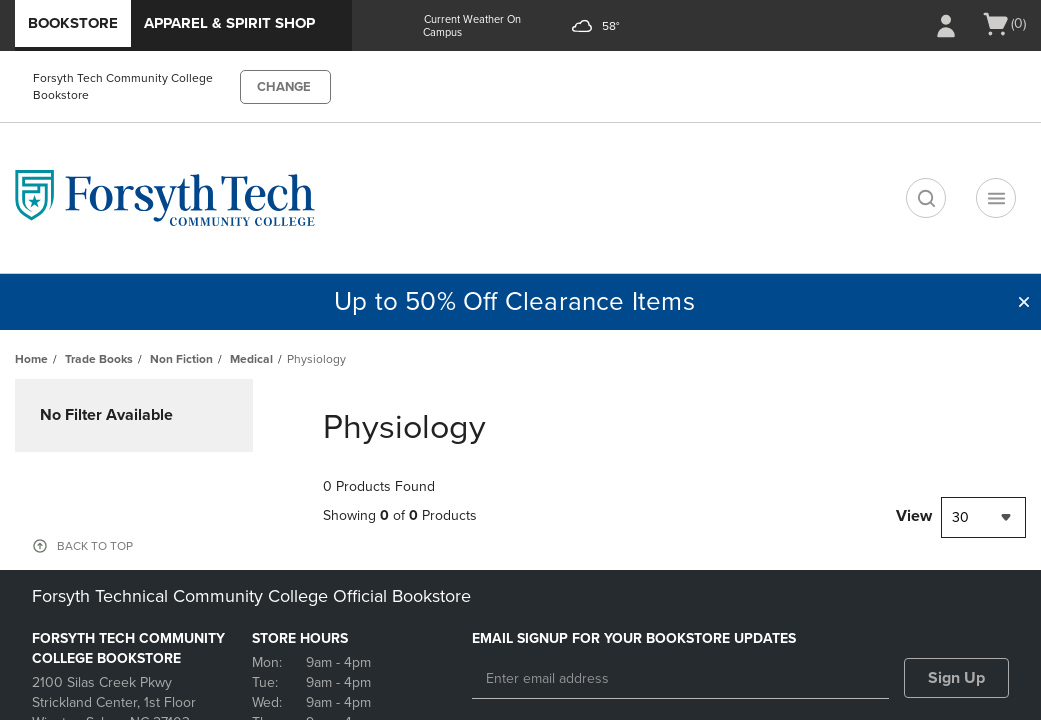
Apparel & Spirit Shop (229, 23)
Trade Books (99, 359)
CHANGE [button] (284, 87)
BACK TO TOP (95, 546)
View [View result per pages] (914, 516)
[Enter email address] (680, 679)
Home (31, 359)
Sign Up (956, 678)
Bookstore (73, 23)
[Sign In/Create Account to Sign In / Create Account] (946, 26)
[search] (926, 198)
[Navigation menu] (996, 198)
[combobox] (983, 517)
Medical (251, 359)
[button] (1024, 302)
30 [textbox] (960, 517)
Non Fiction (181, 359)
